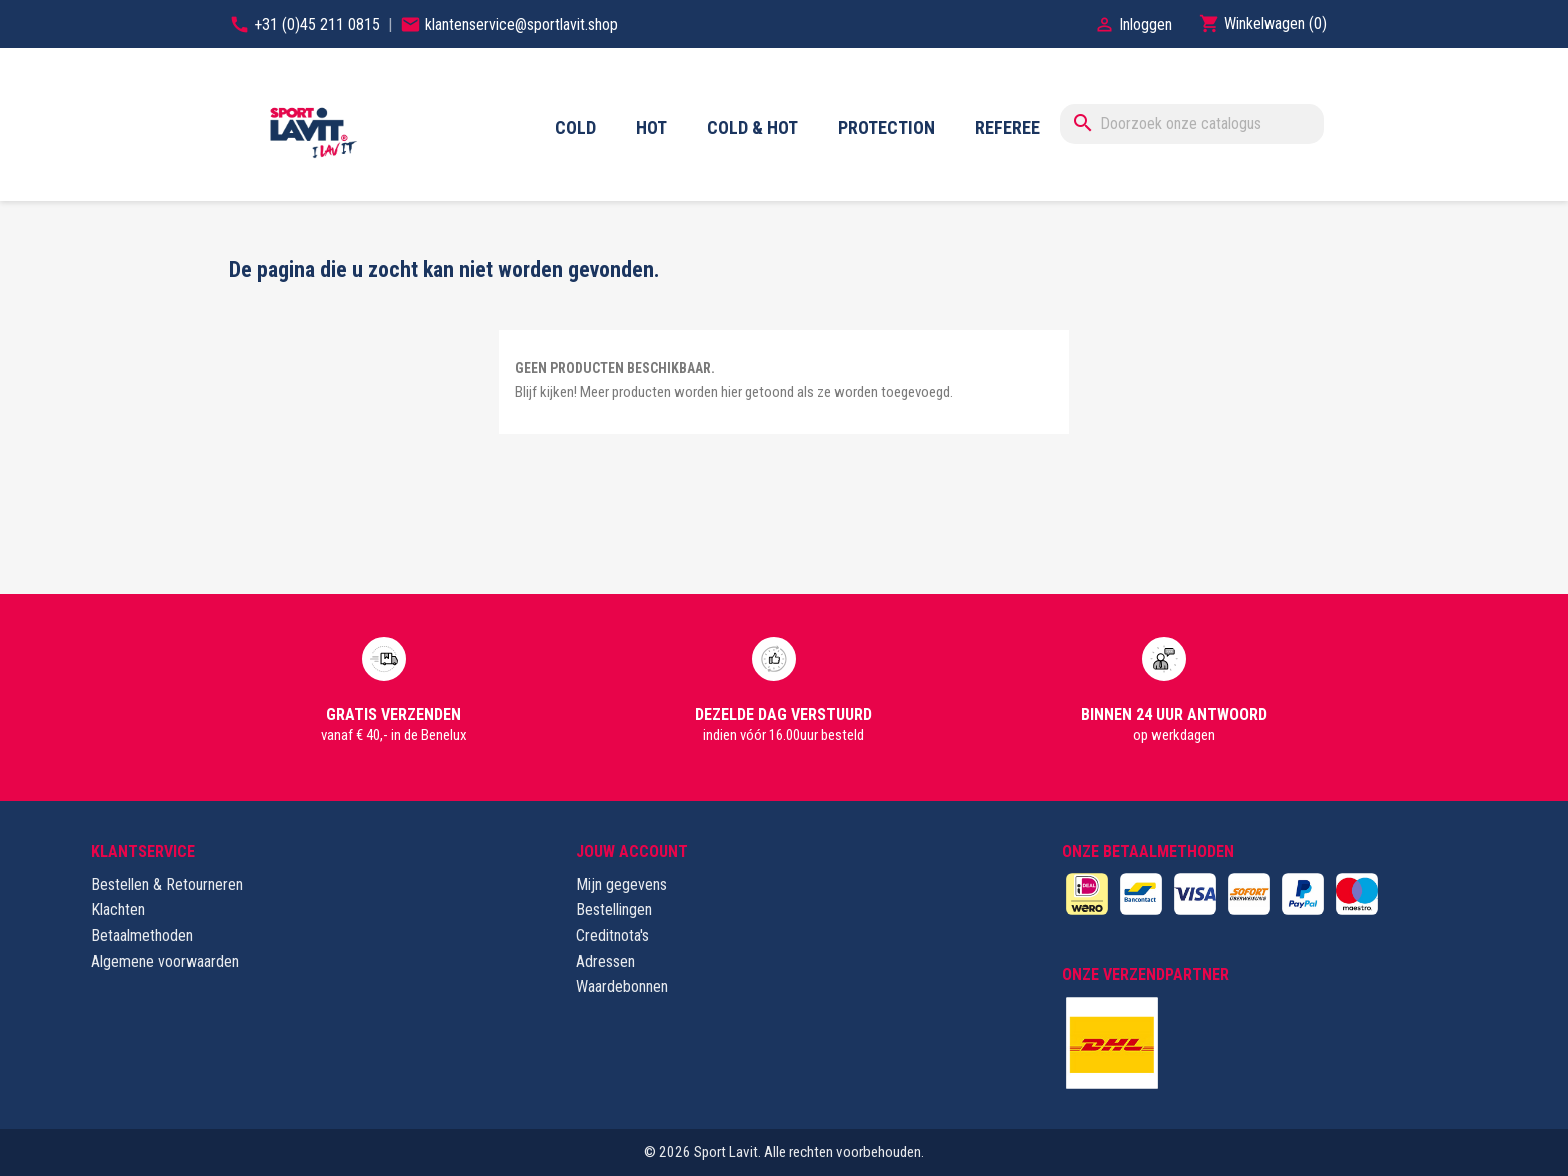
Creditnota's (612, 935)
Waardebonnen (622, 986)
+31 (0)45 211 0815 (319, 24)
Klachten (118, 909)
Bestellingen (614, 909)
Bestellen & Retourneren (167, 884)
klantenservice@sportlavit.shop (521, 24)
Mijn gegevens (621, 884)
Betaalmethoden (142, 935)
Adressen (605, 961)
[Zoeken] (1192, 124)
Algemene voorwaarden (165, 961)
